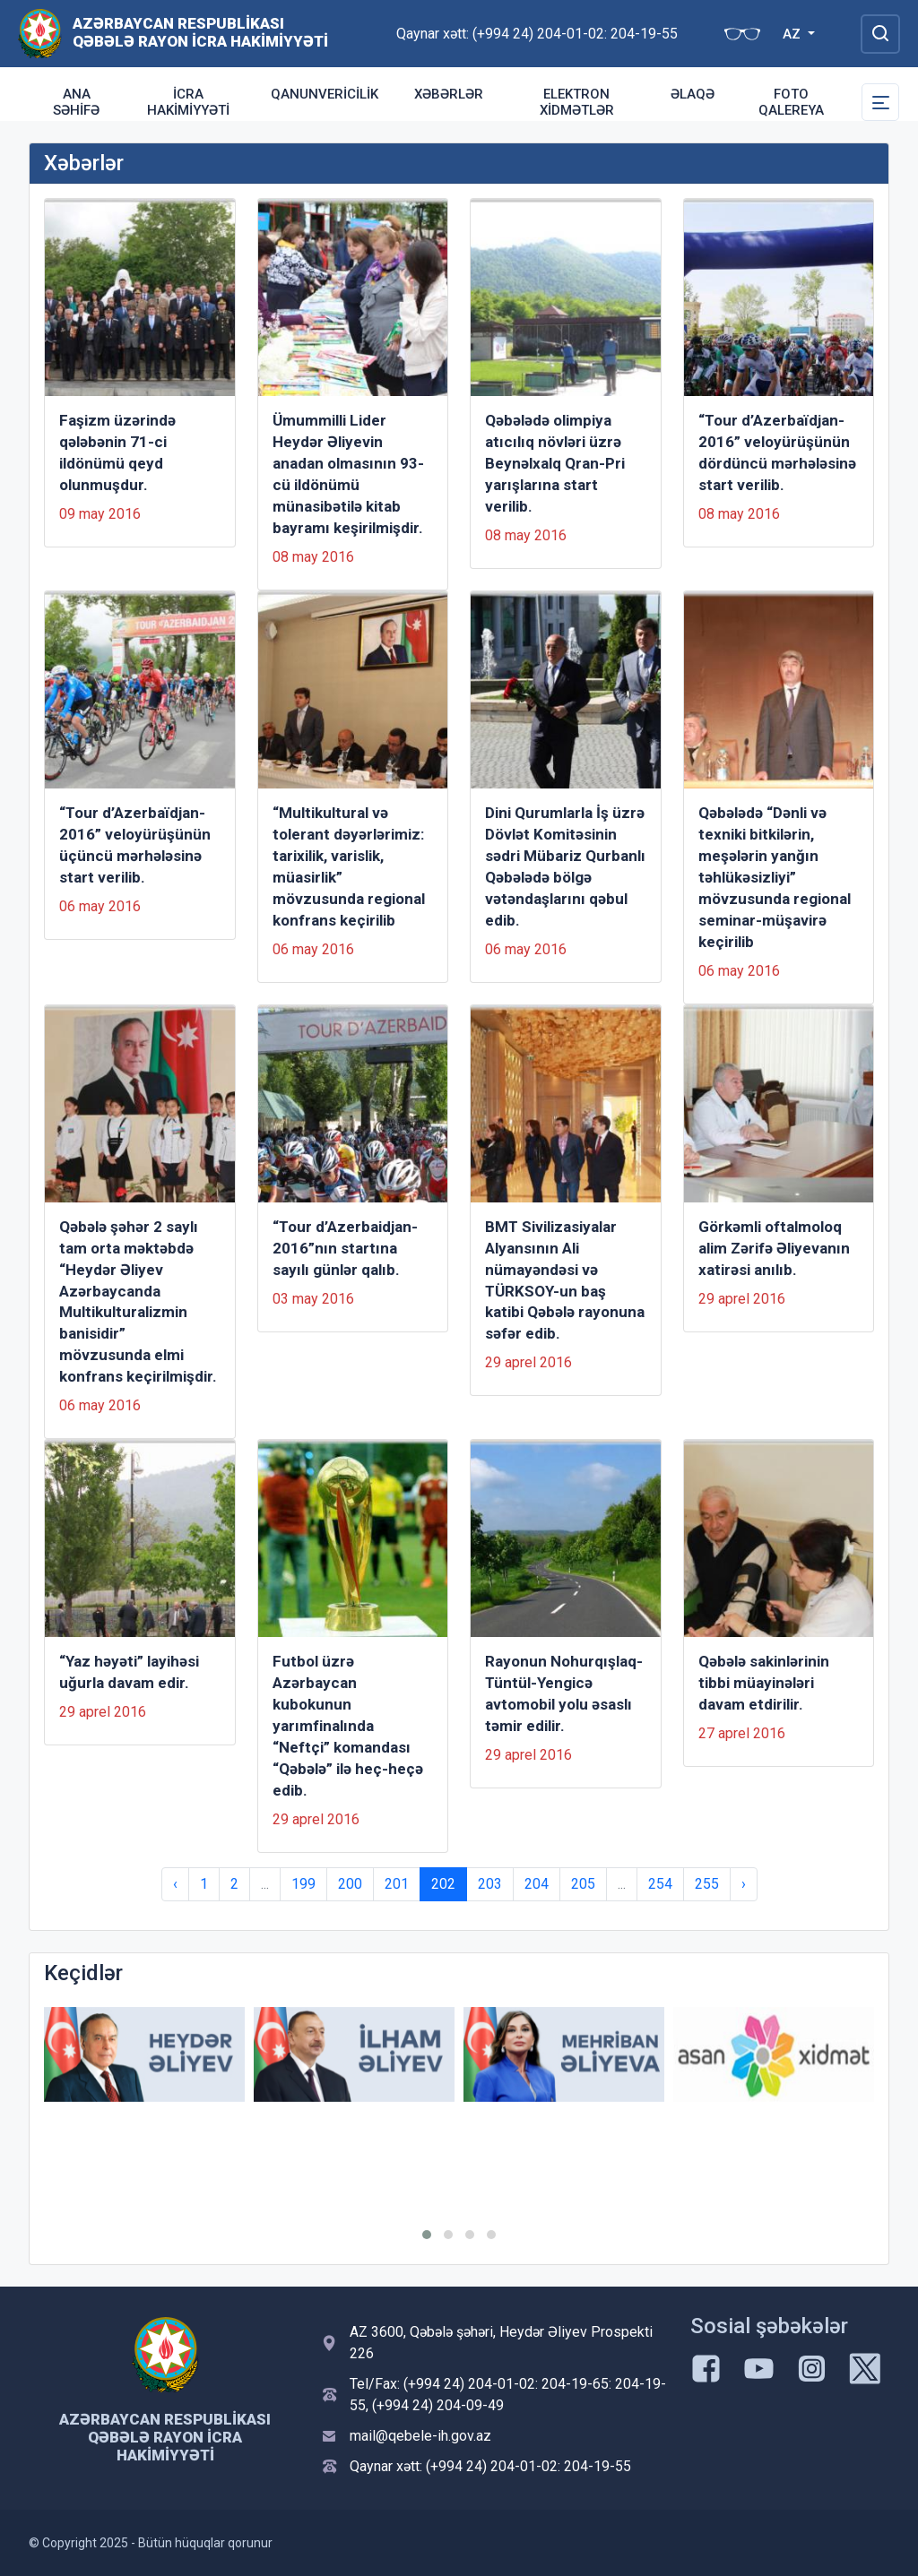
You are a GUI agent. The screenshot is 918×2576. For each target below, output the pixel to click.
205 (583, 1883)
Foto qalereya (791, 102)
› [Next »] (743, 1883)
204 (536, 1883)
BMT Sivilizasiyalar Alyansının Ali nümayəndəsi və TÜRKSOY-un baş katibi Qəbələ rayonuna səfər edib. (565, 1280)
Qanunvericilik (324, 94)
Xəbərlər (448, 94)
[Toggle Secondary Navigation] (880, 102)
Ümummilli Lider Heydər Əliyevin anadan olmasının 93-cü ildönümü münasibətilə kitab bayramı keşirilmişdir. (348, 474)
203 (490, 1883)
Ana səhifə (76, 102)
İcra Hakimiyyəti (188, 102)
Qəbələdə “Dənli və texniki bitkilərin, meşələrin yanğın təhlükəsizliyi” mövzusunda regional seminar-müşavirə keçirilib (774, 877)
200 (350, 1883)
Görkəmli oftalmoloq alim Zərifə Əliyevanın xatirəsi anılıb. (774, 1248)
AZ (793, 34)
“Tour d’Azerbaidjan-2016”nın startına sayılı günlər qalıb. (345, 1248)
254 (660, 1883)
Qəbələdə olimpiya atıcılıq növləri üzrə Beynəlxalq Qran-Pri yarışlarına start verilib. (555, 463)
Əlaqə (692, 94)
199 (303, 1883)
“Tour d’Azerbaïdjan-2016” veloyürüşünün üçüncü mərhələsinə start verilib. (135, 845)
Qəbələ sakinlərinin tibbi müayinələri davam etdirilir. (763, 1682)
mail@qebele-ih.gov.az (420, 2435)
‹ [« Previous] (175, 1883)
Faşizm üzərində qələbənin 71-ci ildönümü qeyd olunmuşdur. (117, 452)
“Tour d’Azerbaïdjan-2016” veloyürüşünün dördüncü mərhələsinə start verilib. (777, 452)
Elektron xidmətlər (577, 102)
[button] (426, 2235)
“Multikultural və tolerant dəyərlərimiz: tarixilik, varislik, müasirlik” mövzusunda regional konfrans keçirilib (349, 866)
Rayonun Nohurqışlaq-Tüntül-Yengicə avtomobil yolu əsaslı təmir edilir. (564, 1693)
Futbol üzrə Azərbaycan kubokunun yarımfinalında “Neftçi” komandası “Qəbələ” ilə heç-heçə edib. (348, 1725)
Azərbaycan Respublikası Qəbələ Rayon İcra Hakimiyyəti (200, 32)
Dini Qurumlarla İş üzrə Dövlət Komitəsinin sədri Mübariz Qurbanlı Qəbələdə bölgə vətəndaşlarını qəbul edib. (565, 866)
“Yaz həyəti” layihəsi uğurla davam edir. (129, 1672)
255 (707, 1883)
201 (397, 1883)
